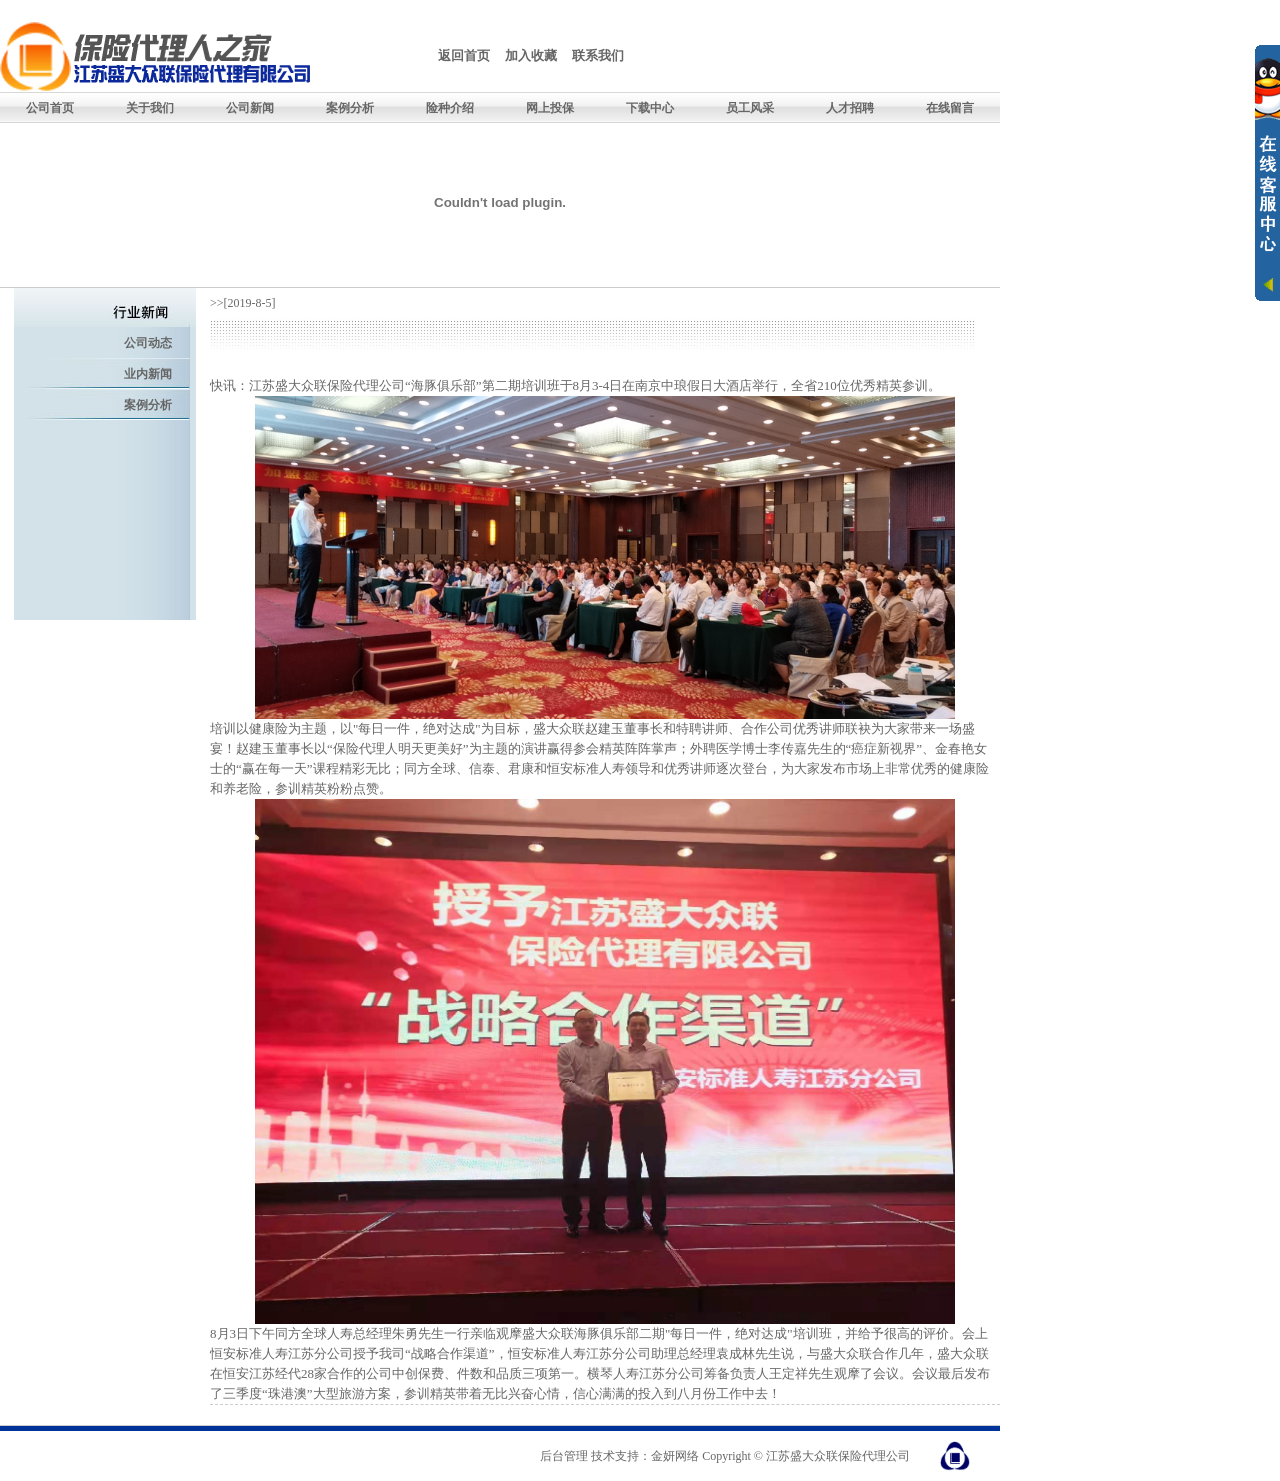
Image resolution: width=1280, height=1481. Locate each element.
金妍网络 (675, 1456)
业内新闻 (148, 374)
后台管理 (564, 1456)
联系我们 (598, 55)
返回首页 (464, 55)
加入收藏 (531, 55)
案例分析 (148, 405)
